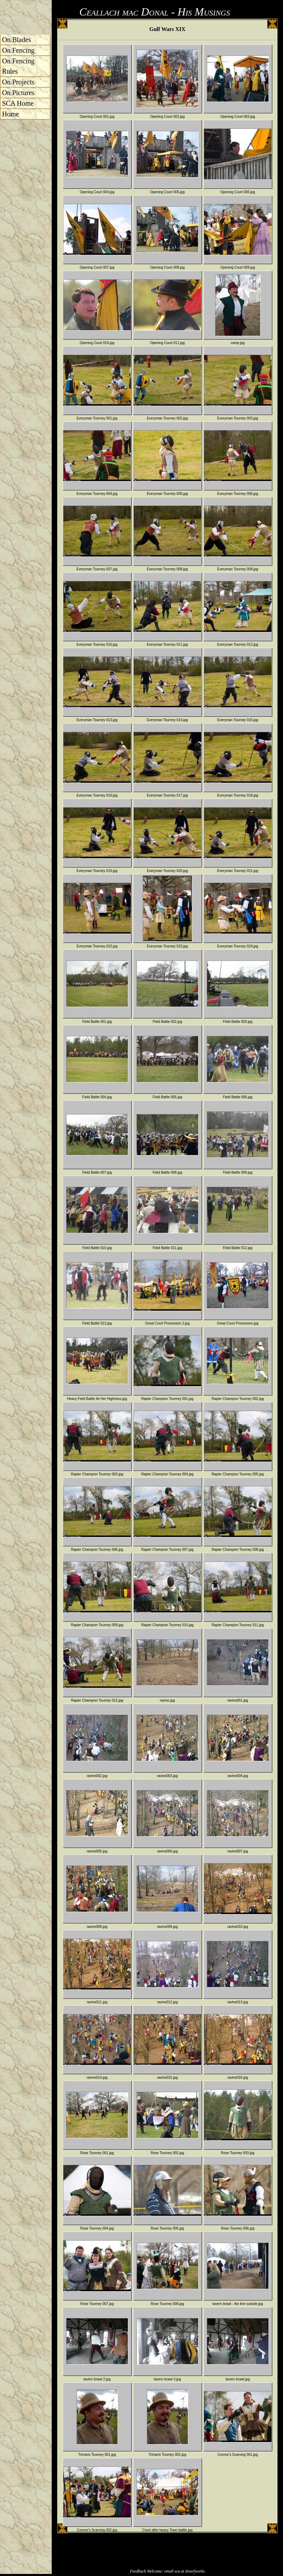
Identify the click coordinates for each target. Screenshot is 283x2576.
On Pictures (18, 92)
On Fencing (18, 50)
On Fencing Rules (18, 66)
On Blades (16, 39)
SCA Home (18, 103)
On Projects (18, 82)
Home (10, 114)
